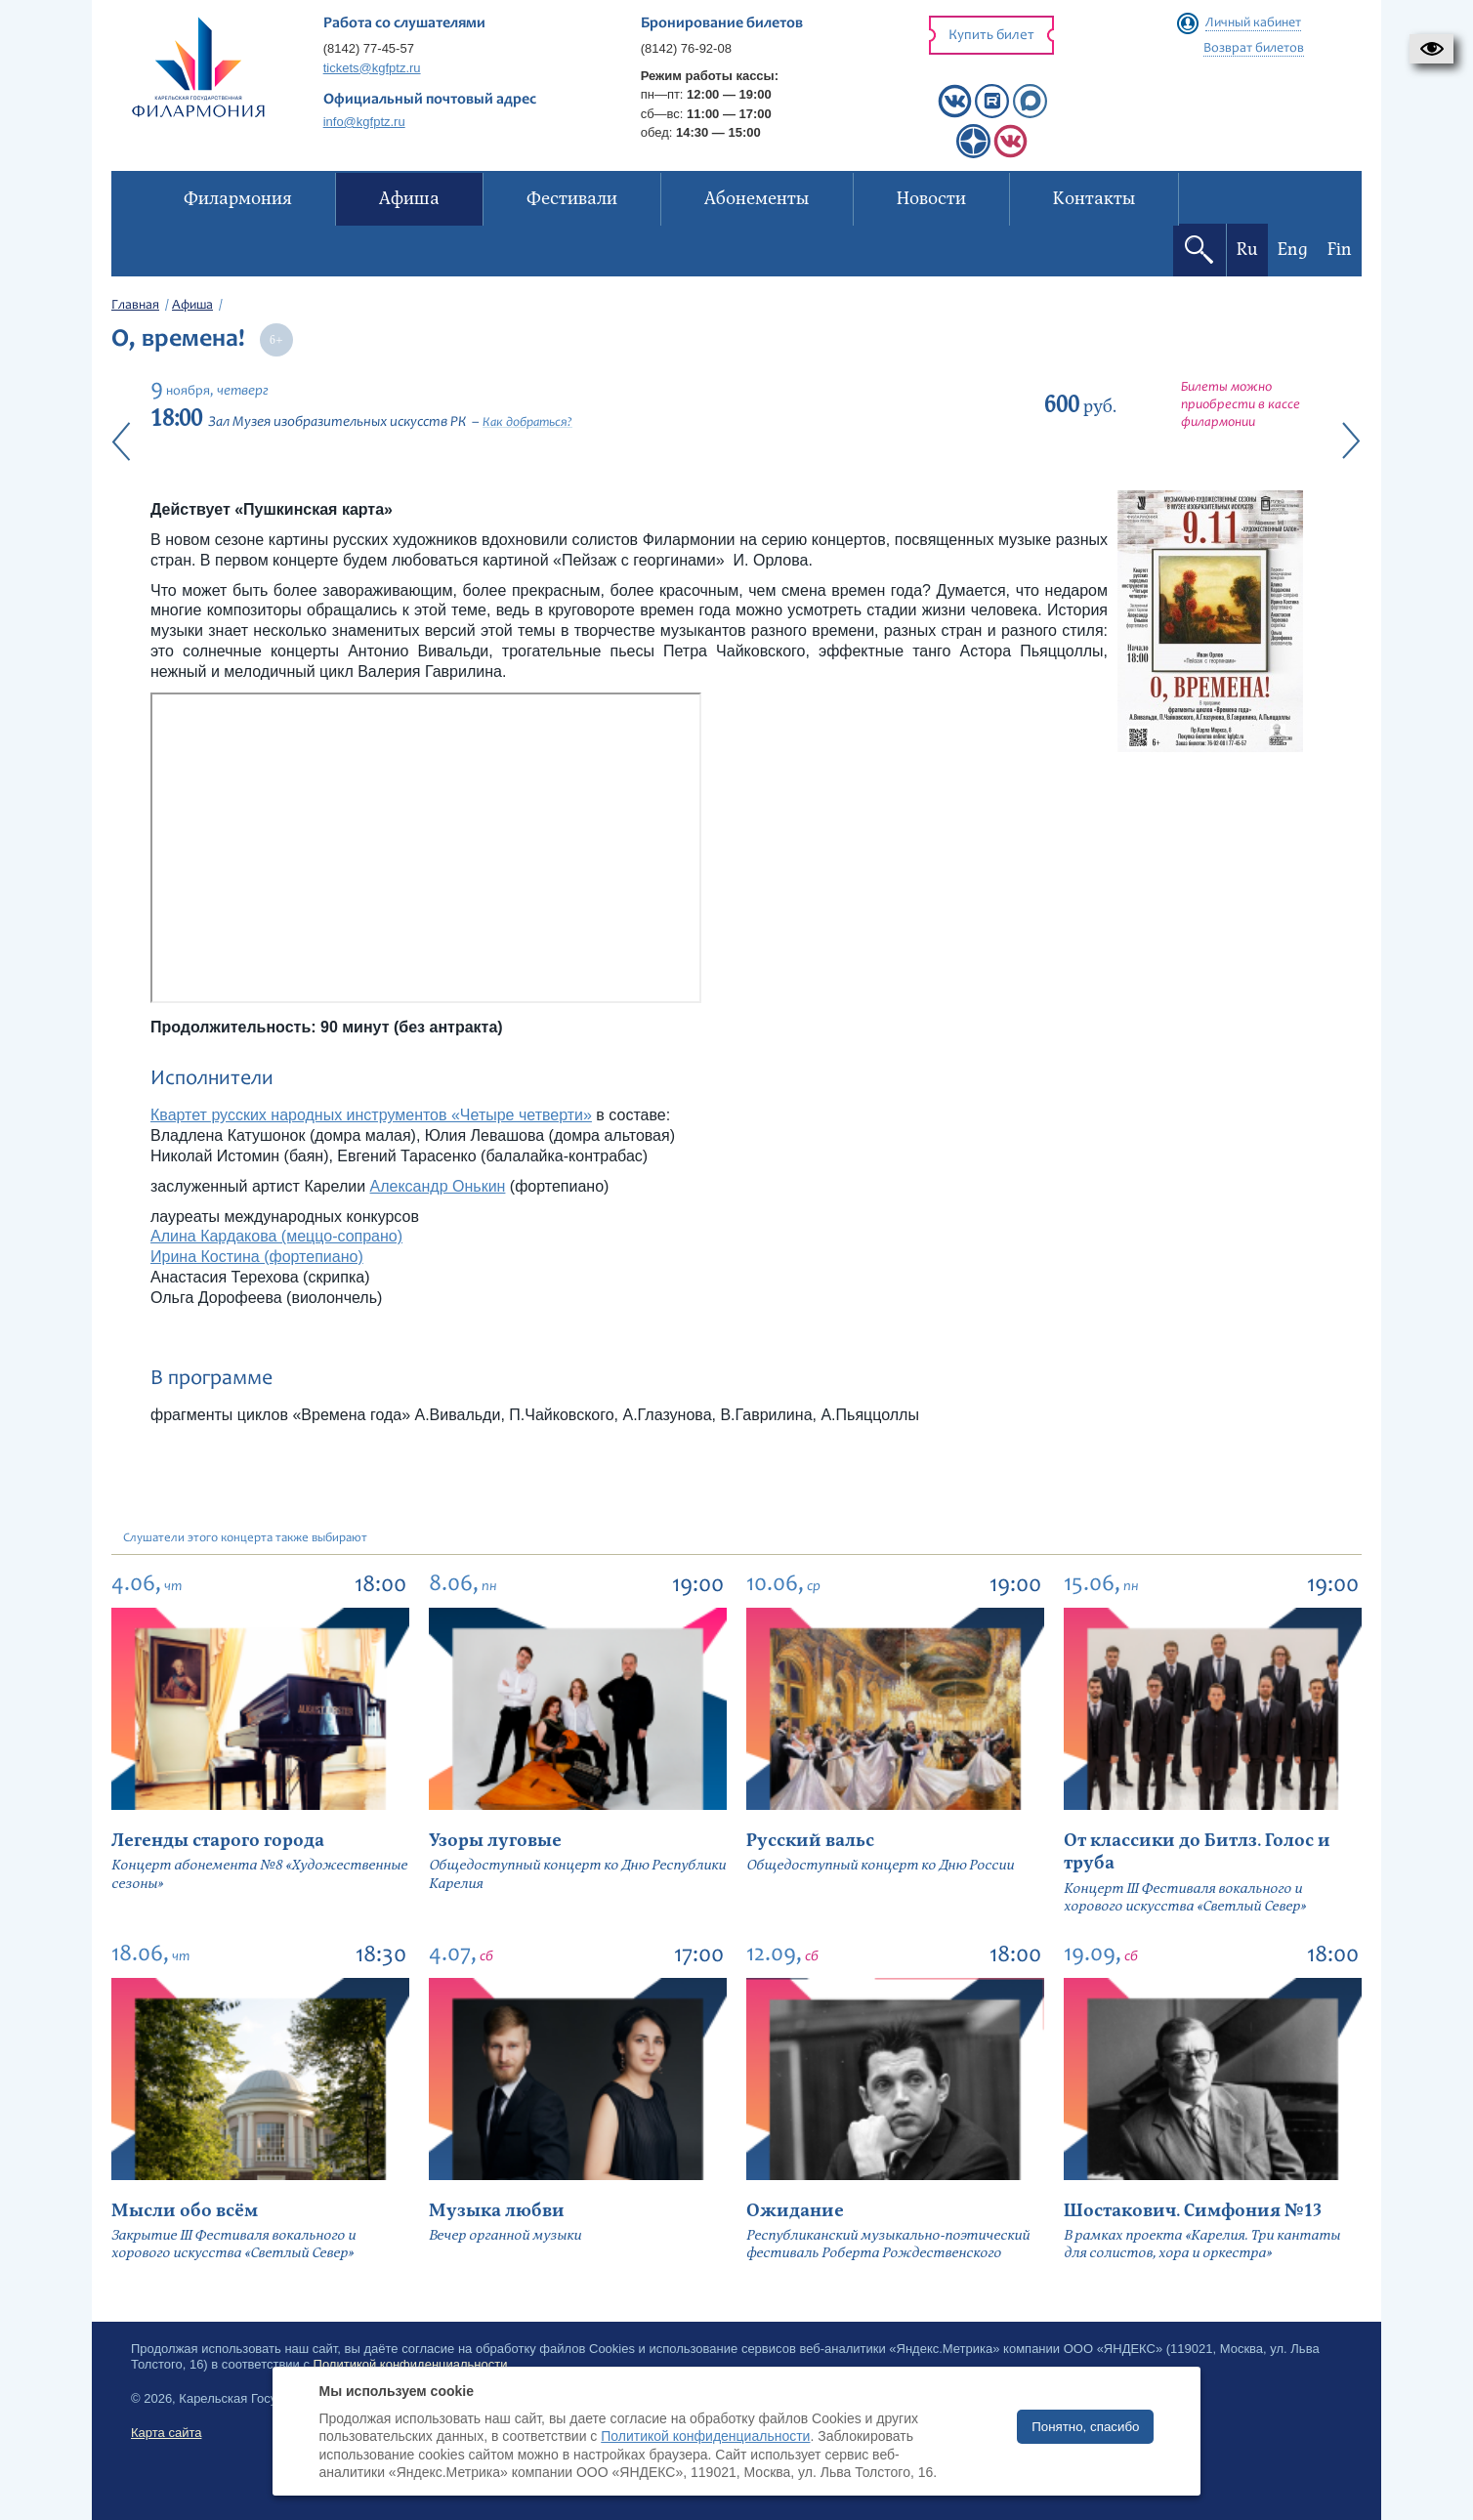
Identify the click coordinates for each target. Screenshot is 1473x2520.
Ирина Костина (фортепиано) (256, 1256)
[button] (1431, 48)
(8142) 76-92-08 (686, 48)
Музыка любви (497, 2211)
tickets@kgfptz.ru (372, 68)
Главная (135, 306)
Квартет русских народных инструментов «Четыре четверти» (371, 1115)
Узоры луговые (495, 1840)
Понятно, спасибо (1085, 2426)
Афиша (192, 306)
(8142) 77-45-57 (368, 48)
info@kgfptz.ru (364, 121)
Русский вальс (810, 1840)
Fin (1339, 249)
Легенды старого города (217, 1840)
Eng (1293, 249)
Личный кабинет (1253, 23)
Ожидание (795, 2211)
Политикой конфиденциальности (705, 2436)
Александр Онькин (438, 1186)
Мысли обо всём (184, 2211)
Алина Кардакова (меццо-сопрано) (276, 1236)
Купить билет (991, 35)
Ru (1247, 249)
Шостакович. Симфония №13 (1193, 2211)
